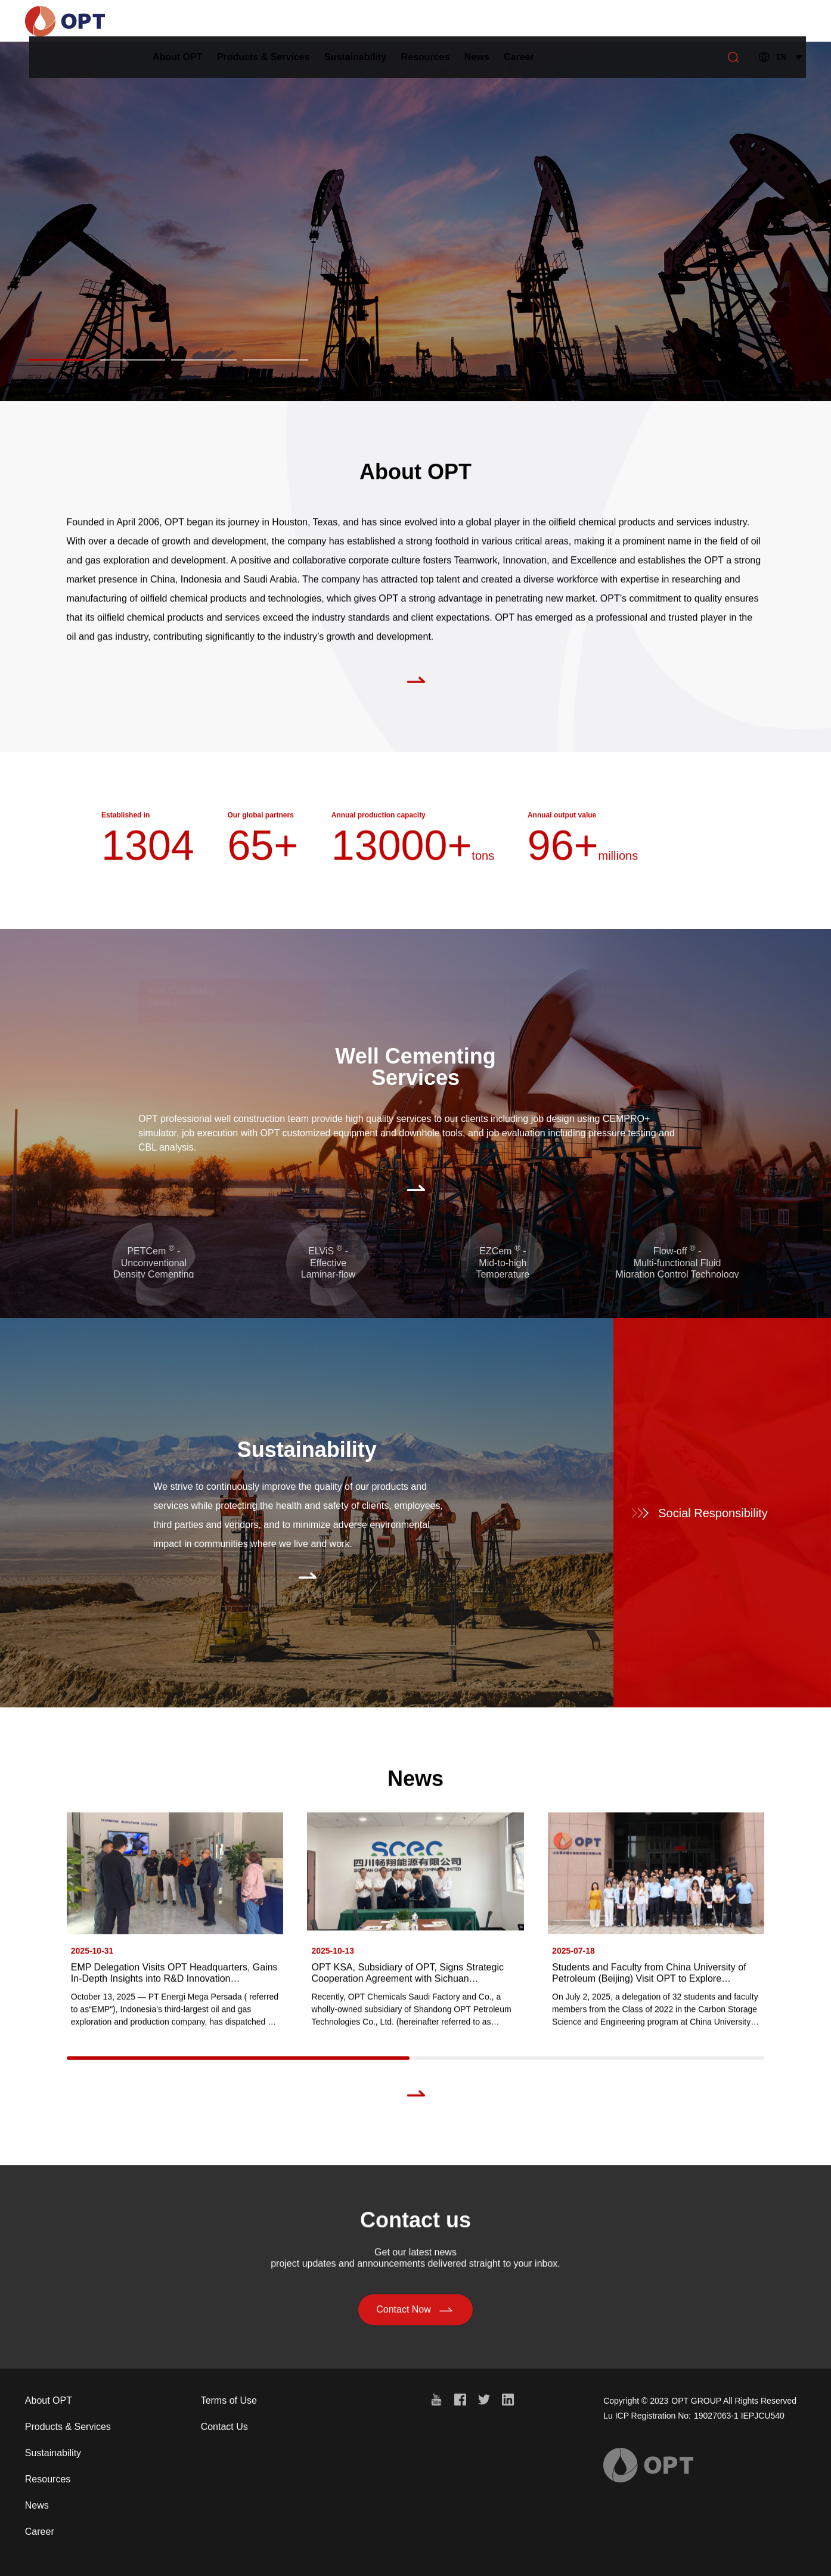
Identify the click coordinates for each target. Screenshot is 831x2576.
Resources (482, 21)
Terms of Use (229, 2400)
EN (781, 21)
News (534, 21)
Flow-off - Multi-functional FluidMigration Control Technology (677, 1262)
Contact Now (415, 2314)
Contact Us (224, 2427)
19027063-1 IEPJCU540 (739, 2415)
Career (576, 21)
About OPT (235, 21)
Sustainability (413, 21)
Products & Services (320, 21)
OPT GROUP (696, 2400)
